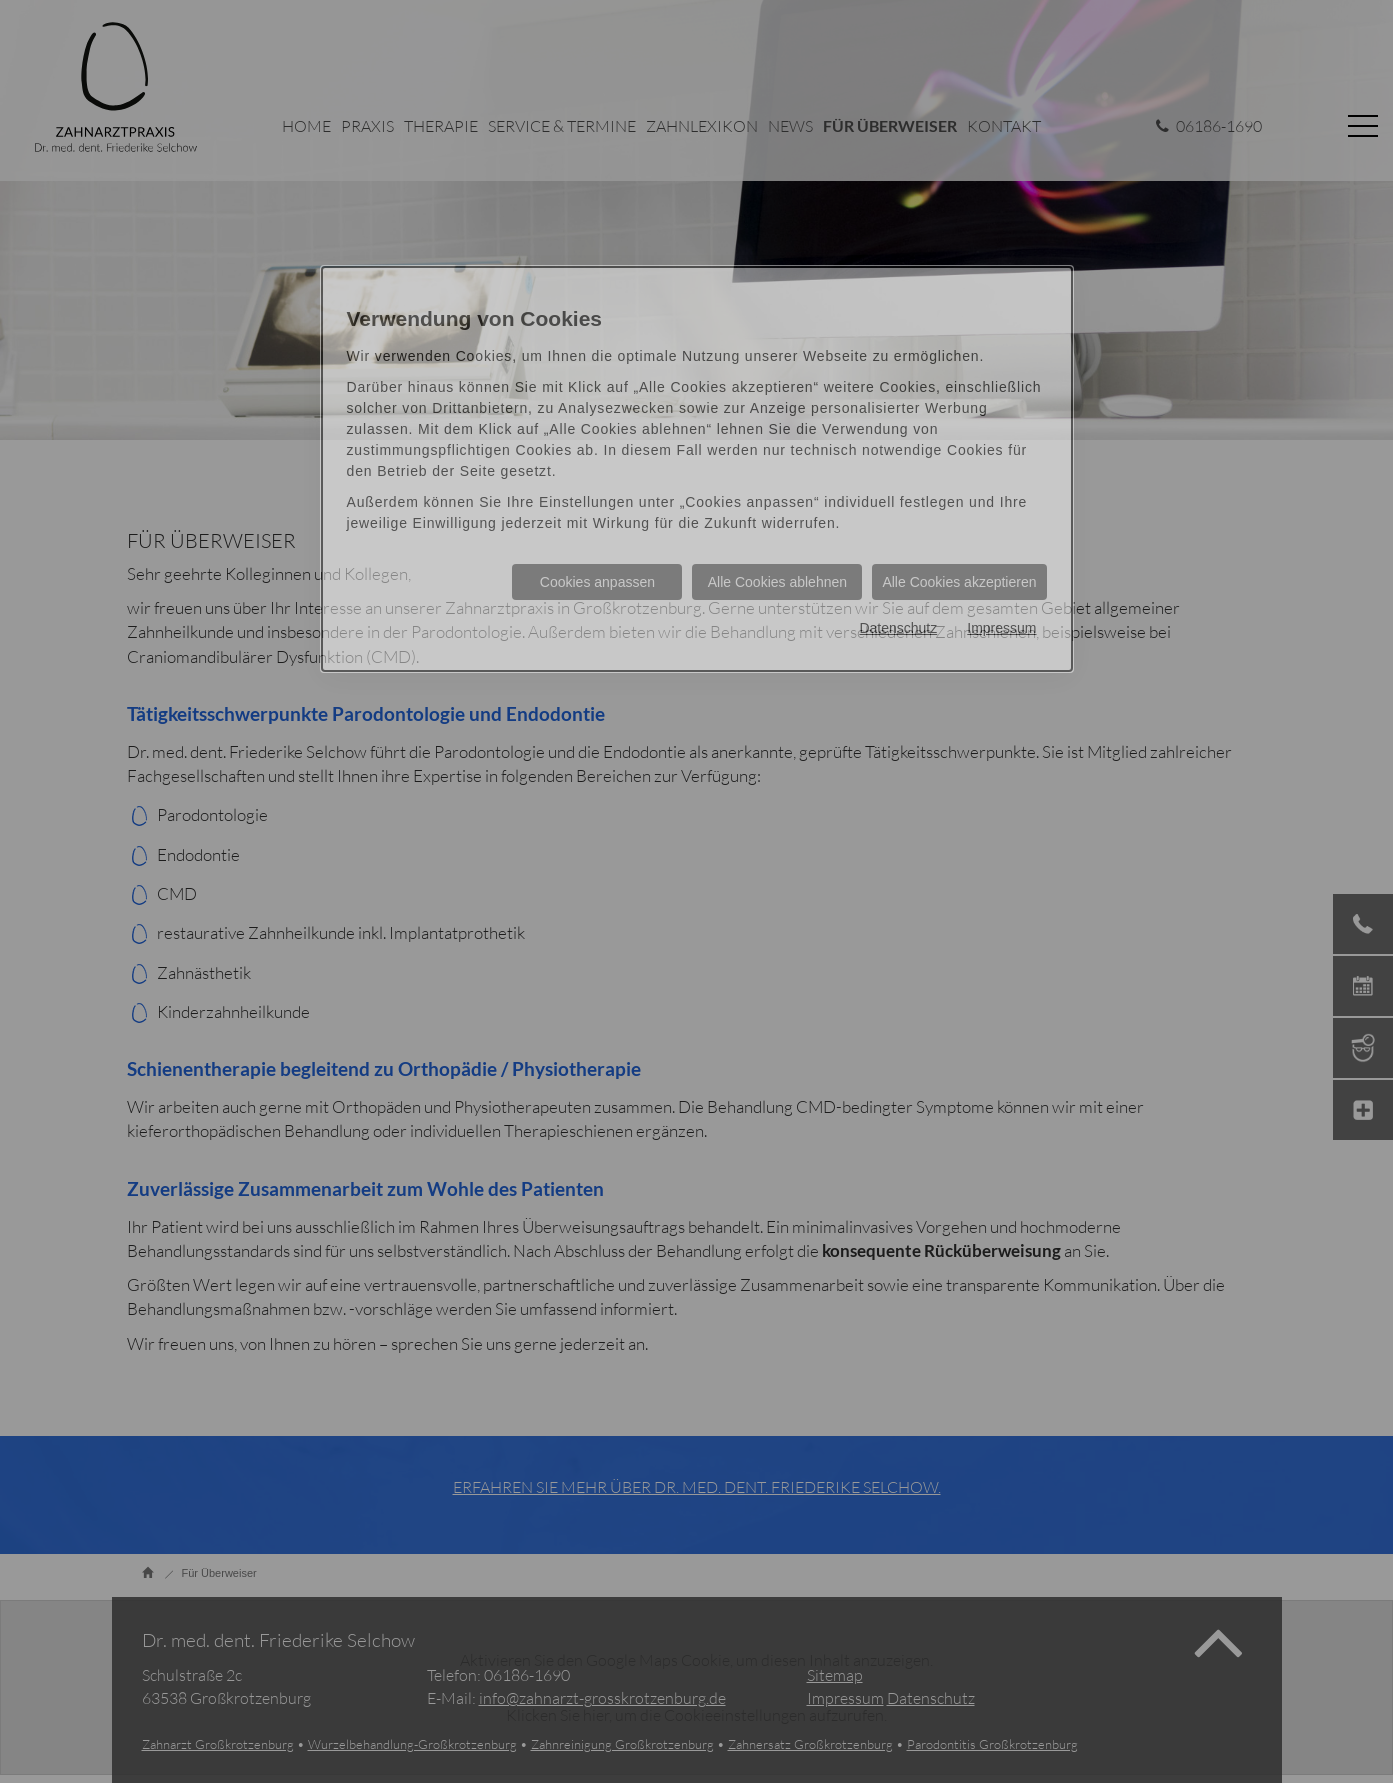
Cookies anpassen (597, 582)
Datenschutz (898, 628)
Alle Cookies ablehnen (777, 582)
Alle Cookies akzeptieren (959, 582)
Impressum (1001, 628)
